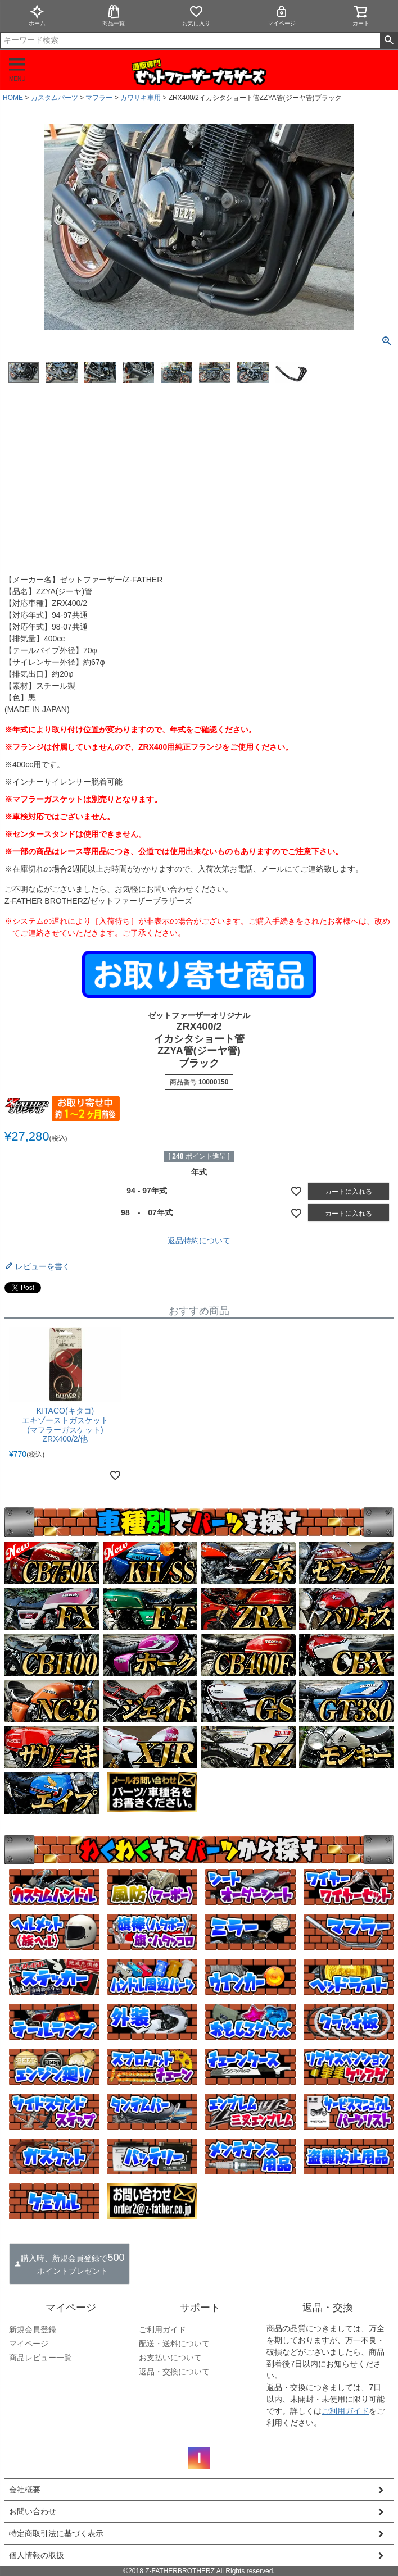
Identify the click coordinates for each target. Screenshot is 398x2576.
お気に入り (196, 15)
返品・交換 (327, 2307)
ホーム (37, 15)
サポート (200, 2307)
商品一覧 (113, 15)
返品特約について (199, 1240)
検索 (388, 40)
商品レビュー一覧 (40, 2357)
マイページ (282, 15)
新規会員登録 (32, 2329)
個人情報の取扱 (36, 2555)
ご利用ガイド (162, 2329)
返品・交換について (174, 2371)
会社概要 (24, 2489)
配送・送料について (174, 2343)
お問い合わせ (32, 2511)
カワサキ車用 (140, 98)
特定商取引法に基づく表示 (56, 2533)
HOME (13, 98)
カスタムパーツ (54, 98)
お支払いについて (170, 2357)
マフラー (98, 98)
